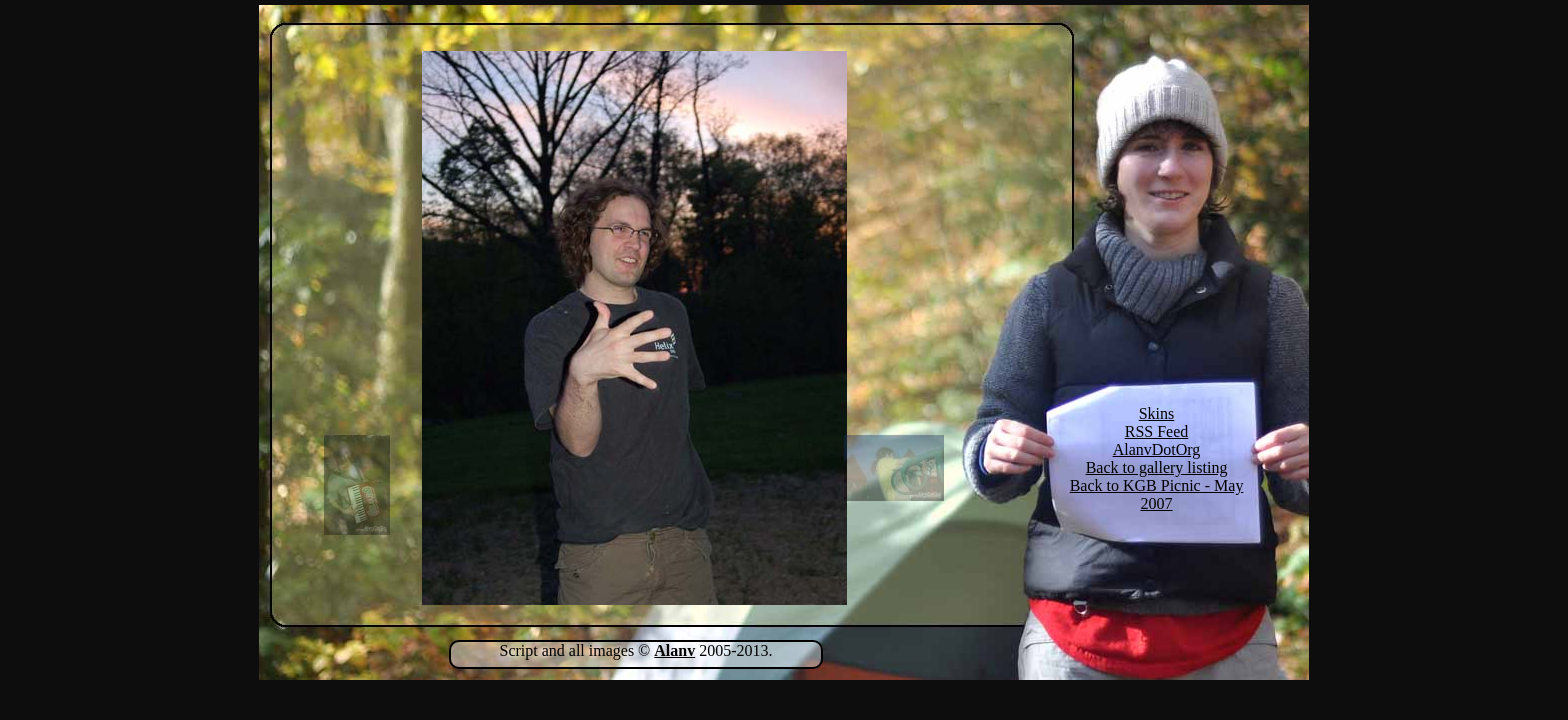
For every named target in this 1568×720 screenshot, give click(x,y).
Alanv (674, 650)
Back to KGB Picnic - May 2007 (1157, 494)
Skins (1157, 413)
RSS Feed (1157, 431)
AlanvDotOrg (1157, 449)
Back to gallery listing (1157, 467)
